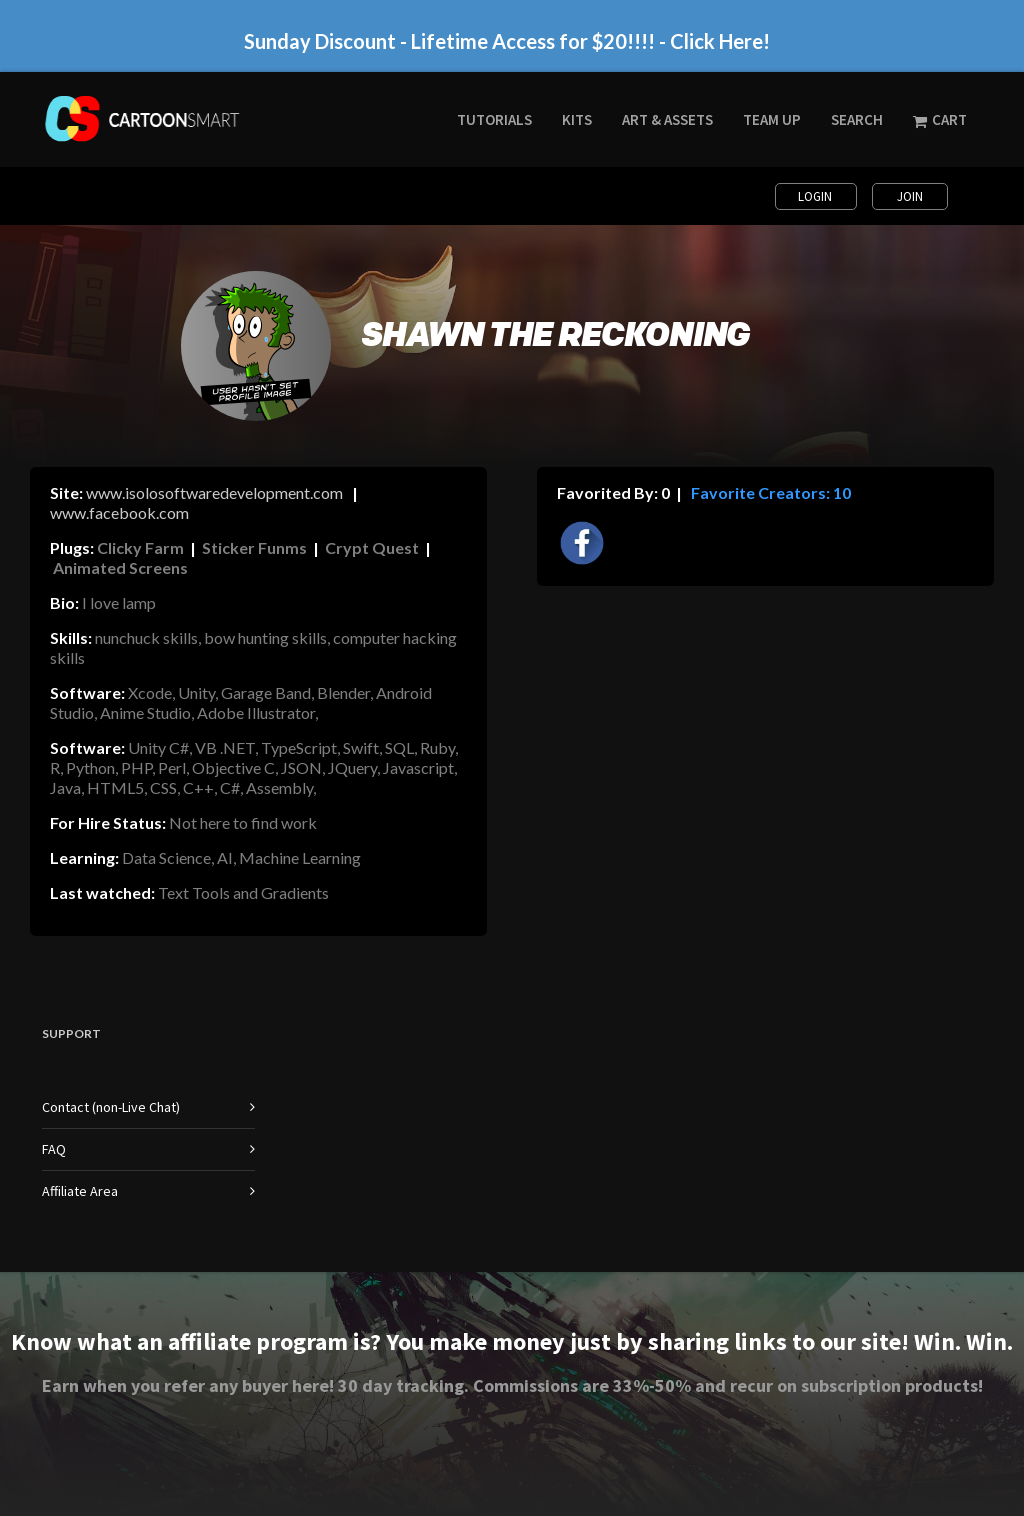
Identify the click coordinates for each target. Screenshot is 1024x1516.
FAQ (54, 1149)
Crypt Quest (372, 547)
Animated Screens (120, 567)
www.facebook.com (119, 512)
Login (816, 196)
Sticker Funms (254, 547)
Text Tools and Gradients (243, 892)
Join (910, 196)
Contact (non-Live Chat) (111, 1107)
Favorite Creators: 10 (769, 492)
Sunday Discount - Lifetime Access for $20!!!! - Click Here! (507, 41)
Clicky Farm (140, 547)
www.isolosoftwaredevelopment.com (214, 492)
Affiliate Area (80, 1191)
